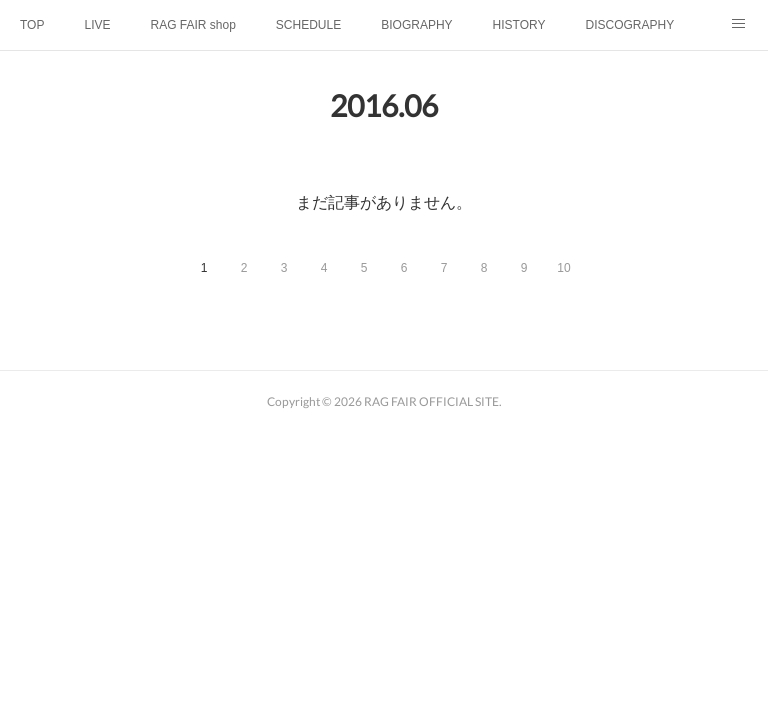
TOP (32, 25)
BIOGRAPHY (416, 25)
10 (563, 268)
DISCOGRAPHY (629, 25)
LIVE (97, 25)
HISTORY (519, 25)
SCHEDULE (308, 25)
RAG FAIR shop (192, 25)
